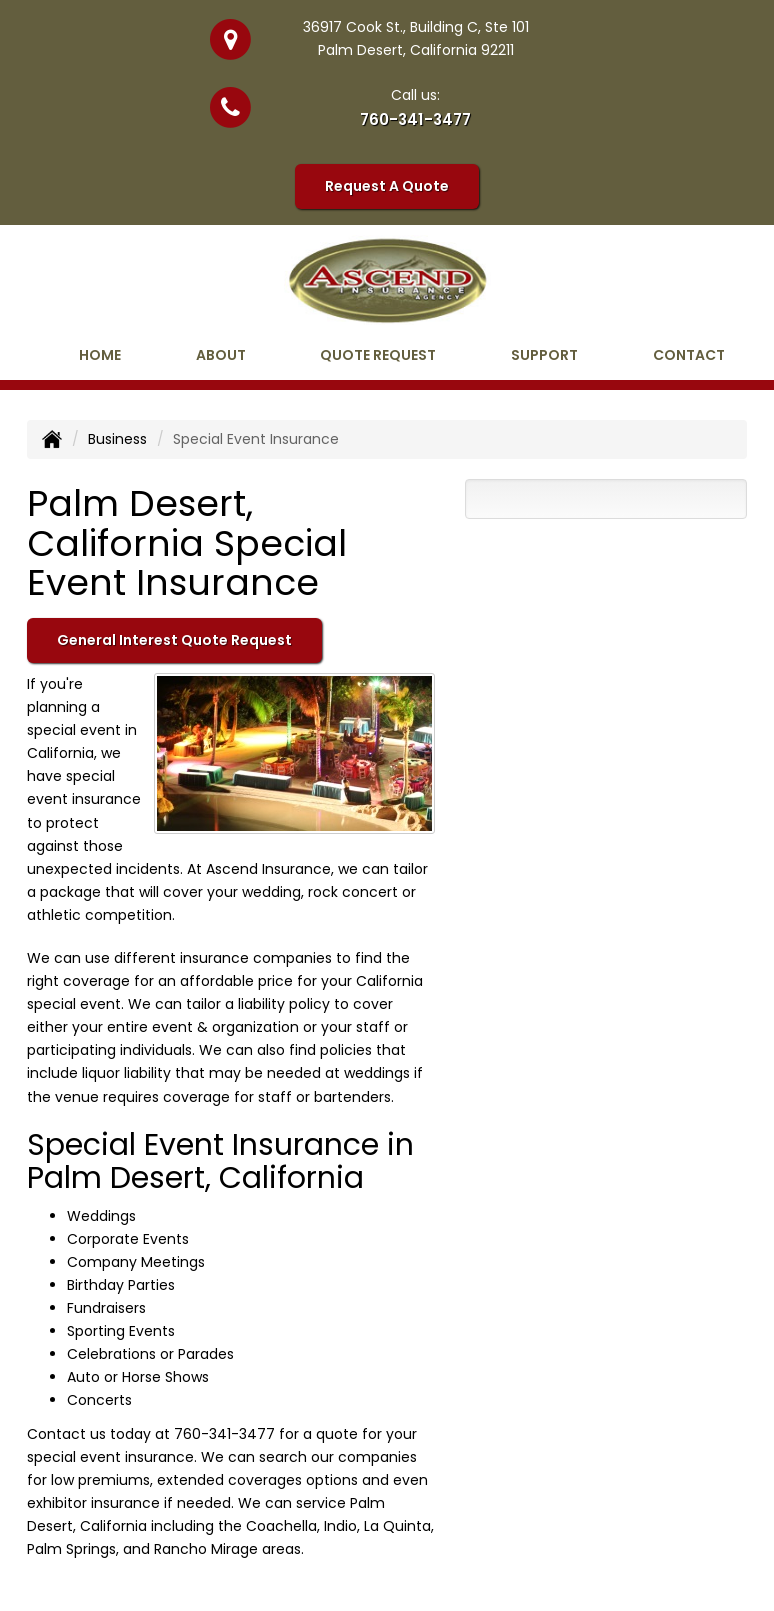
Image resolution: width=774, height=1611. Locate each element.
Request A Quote (387, 186)
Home (100, 355)
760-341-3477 (415, 119)
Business (117, 439)
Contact (689, 355)
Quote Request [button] (378, 355)
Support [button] (544, 355)
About (221, 355)
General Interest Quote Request (174, 640)
